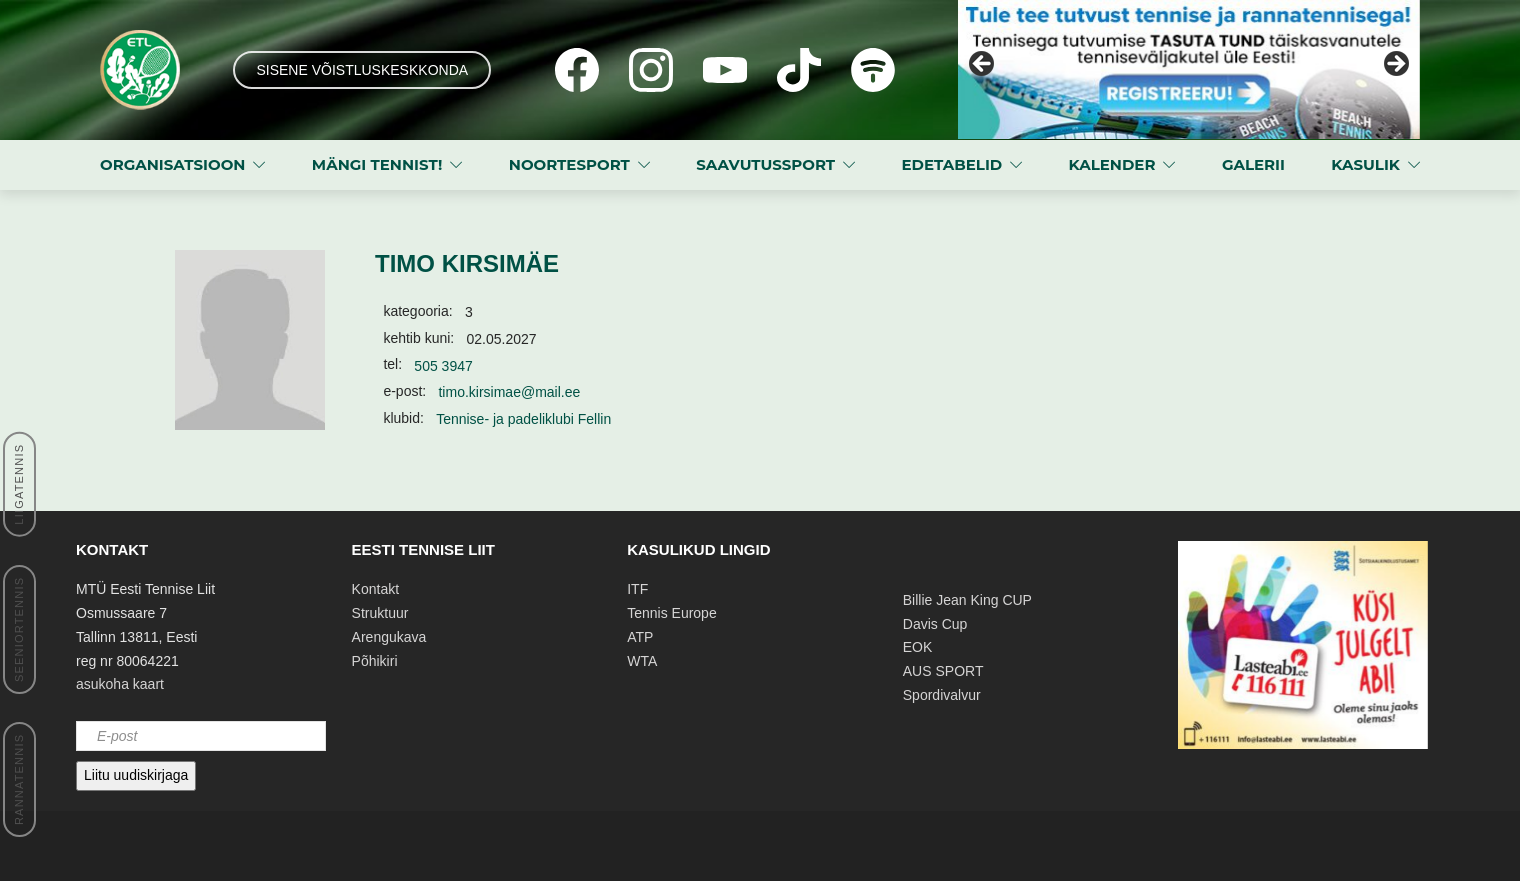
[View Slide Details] (1189, 69)
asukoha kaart (120, 684)
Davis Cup (935, 624)
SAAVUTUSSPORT (765, 164)
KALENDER (1112, 164)
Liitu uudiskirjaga (136, 775)
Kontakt (375, 589)
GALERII (1253, 164)
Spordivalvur (942, 695)
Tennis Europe (672, 613)
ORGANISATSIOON (172, 164)
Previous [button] (983, 65)
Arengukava (389, 637)
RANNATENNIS (19, 779)
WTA (642, 661)
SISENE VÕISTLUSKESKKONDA (362, 70)
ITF (637, 589)
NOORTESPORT (569, 164)
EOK (918, 647)
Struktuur (380, 613)
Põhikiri (375, 661)
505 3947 (443, 366)
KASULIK (1365, 164)
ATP (640, 637)
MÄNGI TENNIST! (377, 164)
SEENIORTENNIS (19, 629)
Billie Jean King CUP (967, 600)
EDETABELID (952, 164)
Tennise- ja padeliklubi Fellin (523, 419)
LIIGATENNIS (19, 484)
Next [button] (1395, 65)
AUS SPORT (943, 671)
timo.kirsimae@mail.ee (509, 392)
